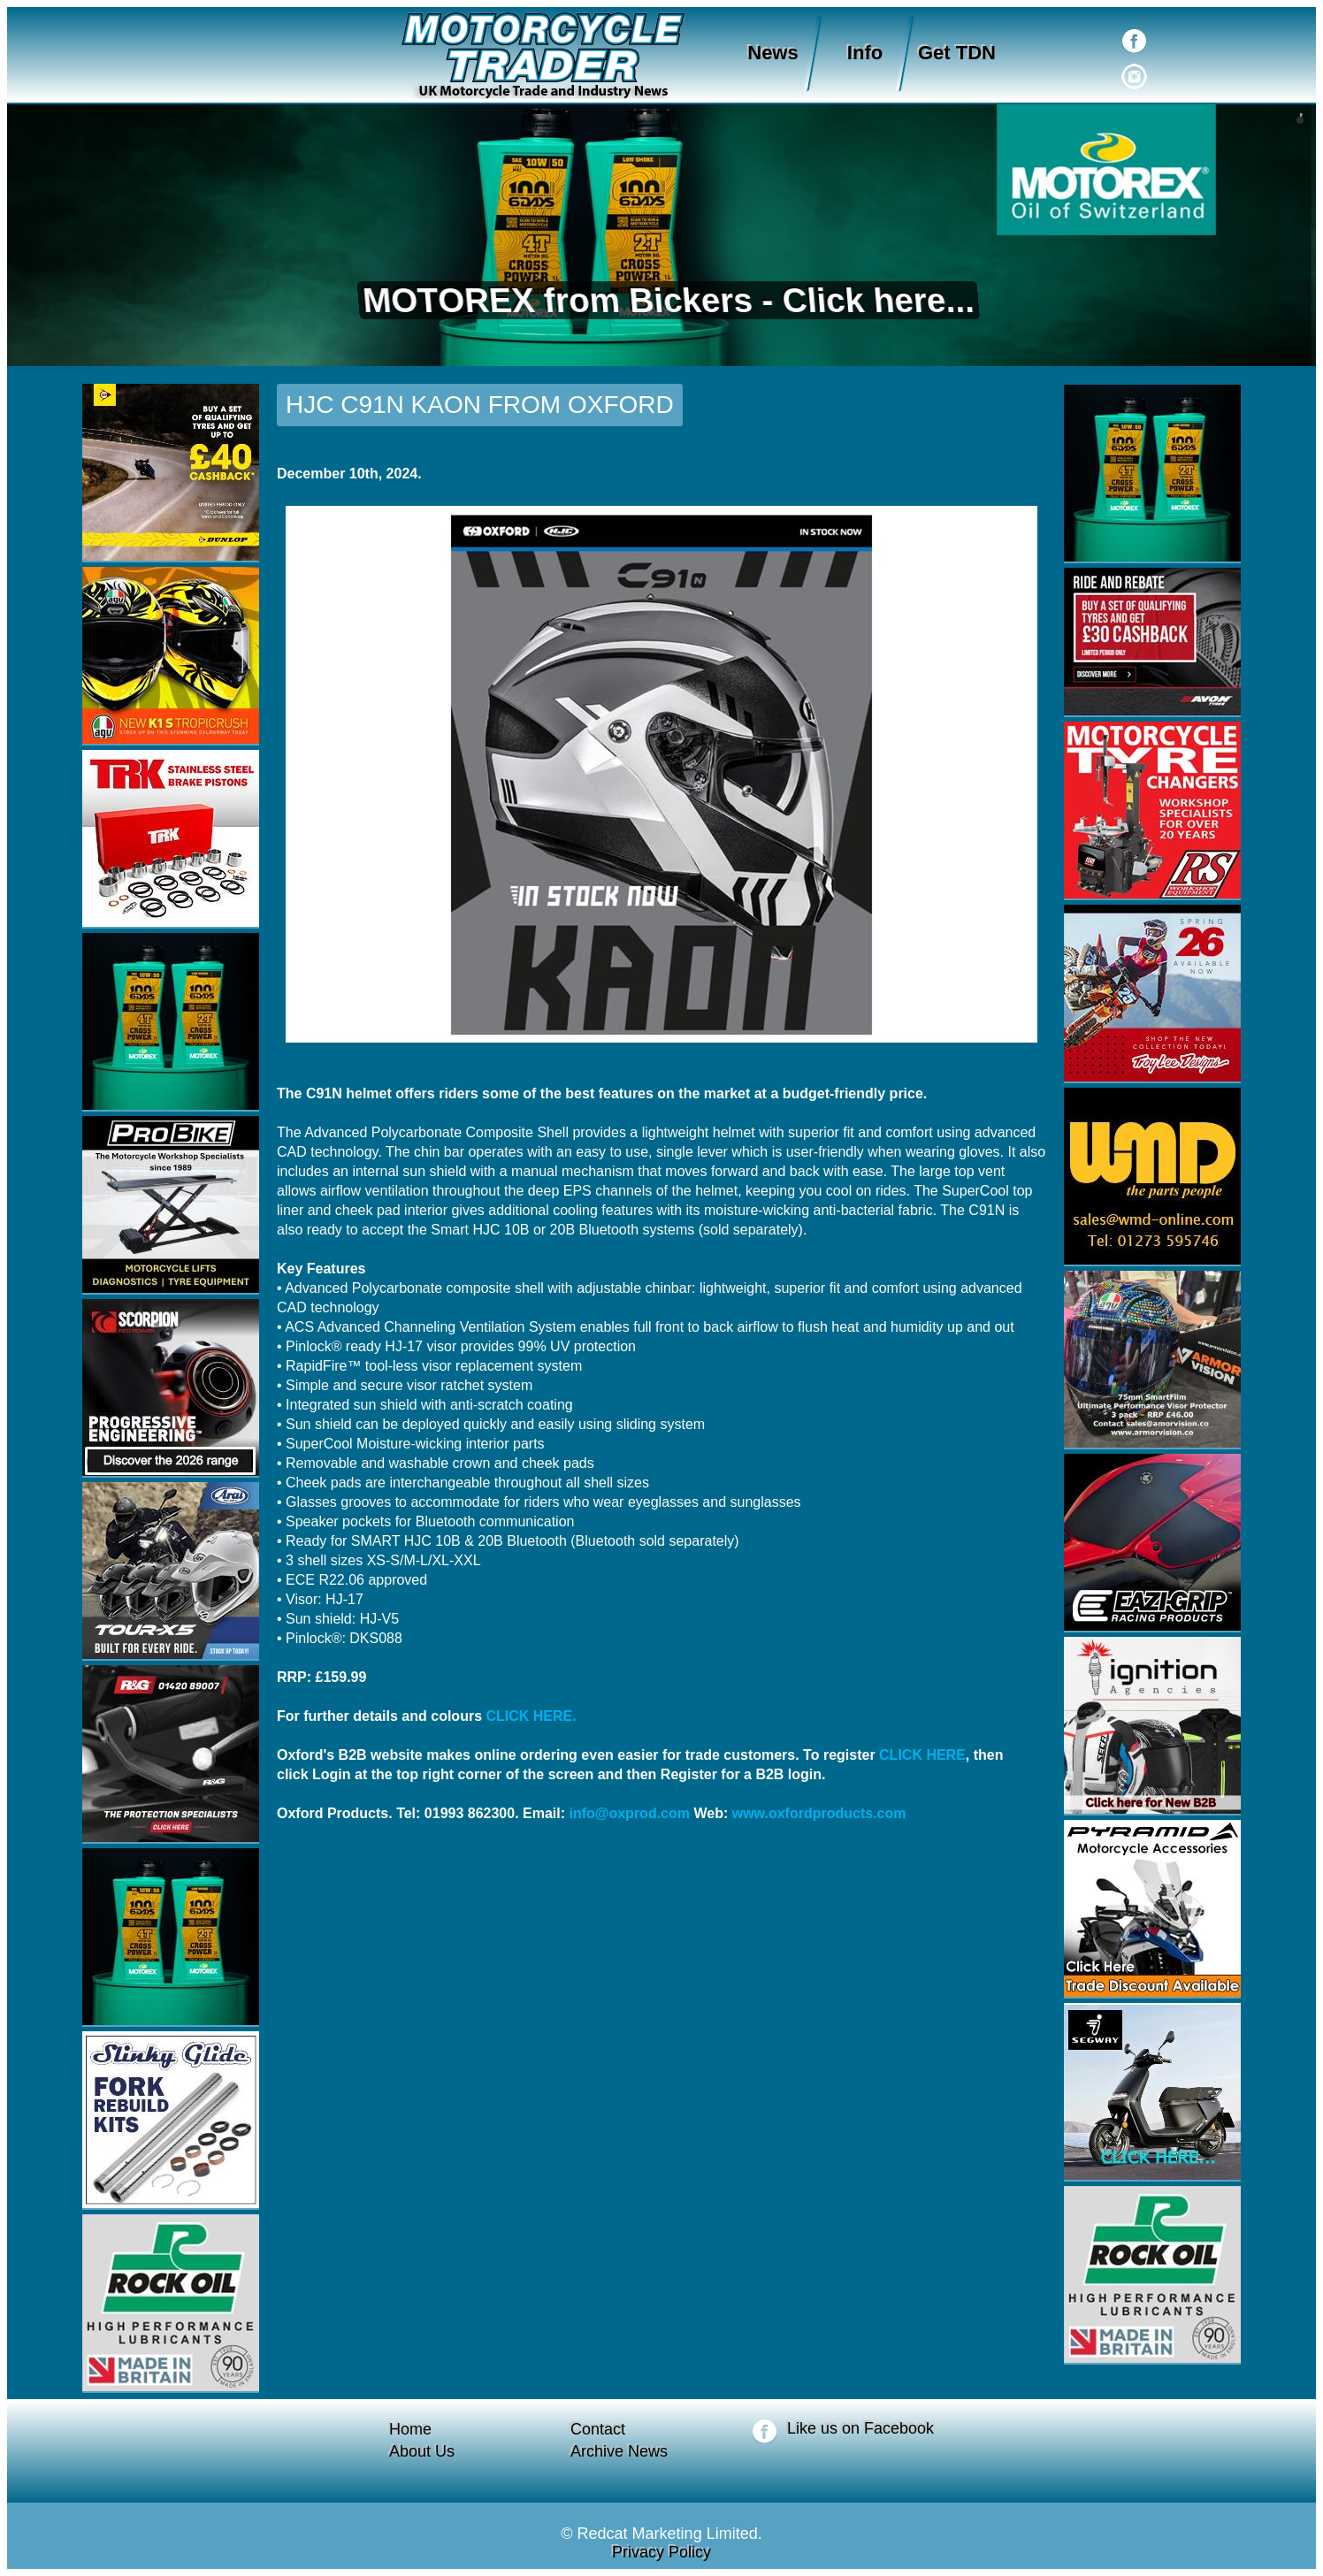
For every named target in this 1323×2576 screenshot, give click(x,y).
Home (410, 2429)
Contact (597, 2429)
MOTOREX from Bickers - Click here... (661, 300)
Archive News (619, 2451)
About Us (422, 2451)
